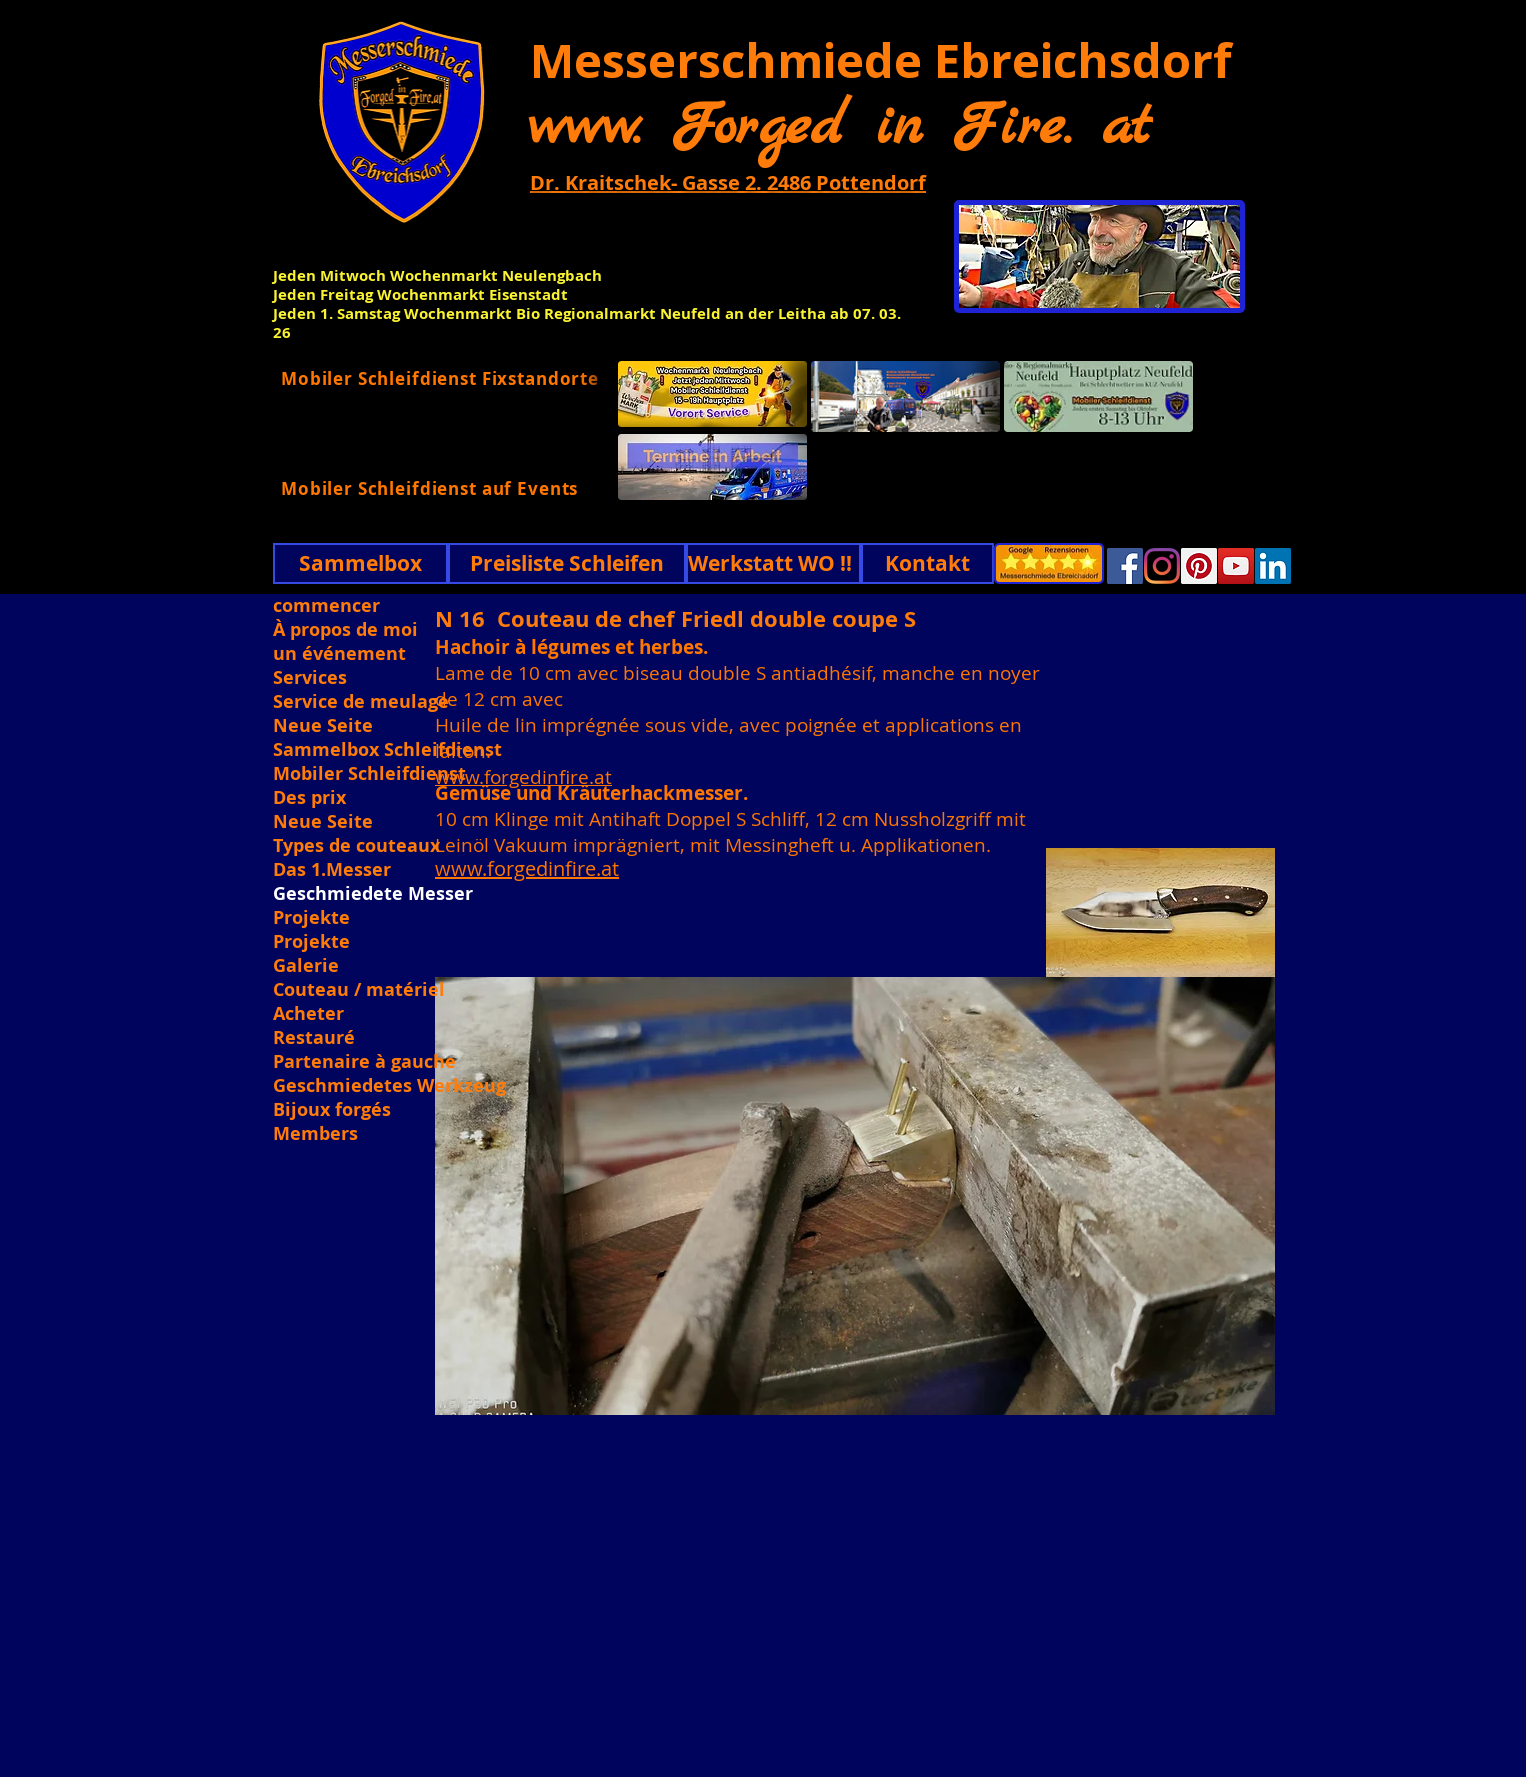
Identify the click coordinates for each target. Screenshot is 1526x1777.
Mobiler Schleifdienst (369, 774)
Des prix (309, 798)
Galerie (306, 966)
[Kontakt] (927, 563)
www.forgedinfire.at (523, 777)
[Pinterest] (1199, 566)
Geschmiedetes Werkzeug (387, 1086)
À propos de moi (345, 630)
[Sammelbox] (360, 563)
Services (310, 678)
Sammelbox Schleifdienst (387, 750)
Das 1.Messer (332, 870)
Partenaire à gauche (364, 1062)
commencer (326, 606)
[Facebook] (1125, 566)
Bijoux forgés (332, 1110)
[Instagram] (1162, 566)
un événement (339, 654)
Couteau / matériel (359, 990)
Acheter (308, 1014)
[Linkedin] (1273, 566)
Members (315, 1134)
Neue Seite (323, 726)
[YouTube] (1236, 566)
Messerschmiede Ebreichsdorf (881, 60)
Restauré (314, 1038)
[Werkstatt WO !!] (773, 563)
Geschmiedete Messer (373, 894)
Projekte (311, 918)
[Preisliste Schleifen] (567, 563)
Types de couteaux (356, 846)
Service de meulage (361, 702)
